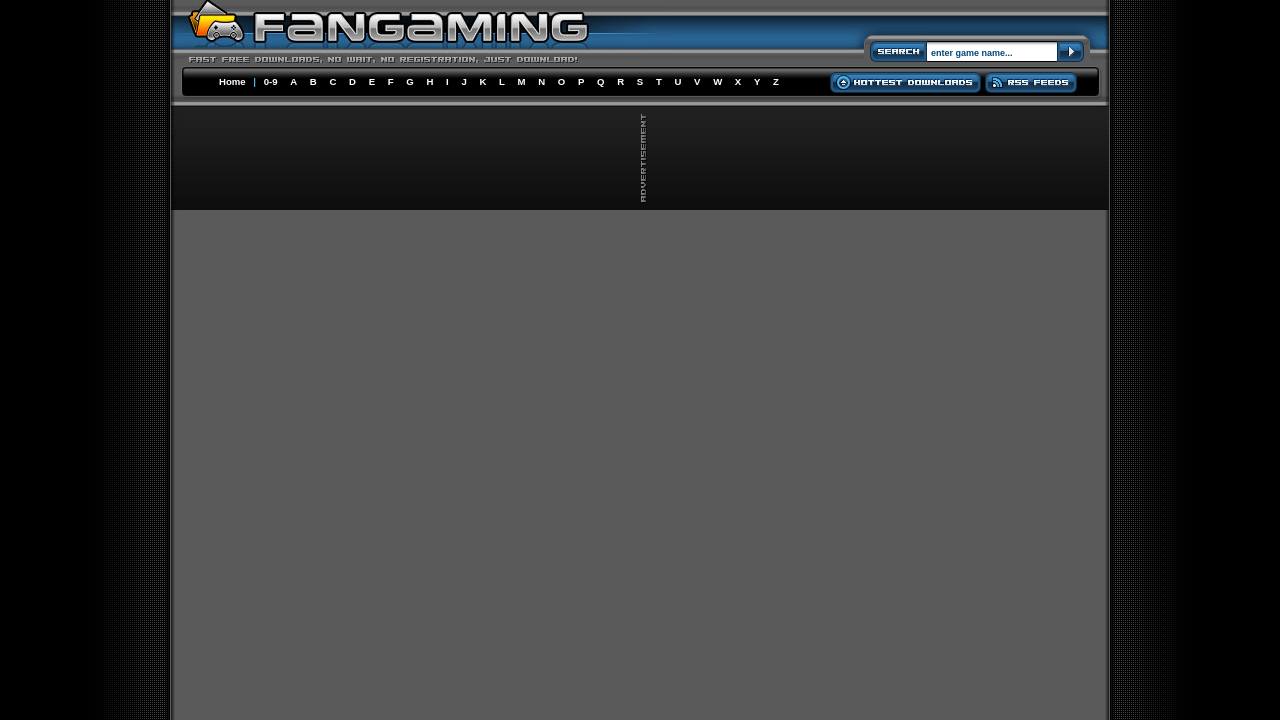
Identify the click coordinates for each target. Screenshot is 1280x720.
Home (232, 81)
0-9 (271, 81)
